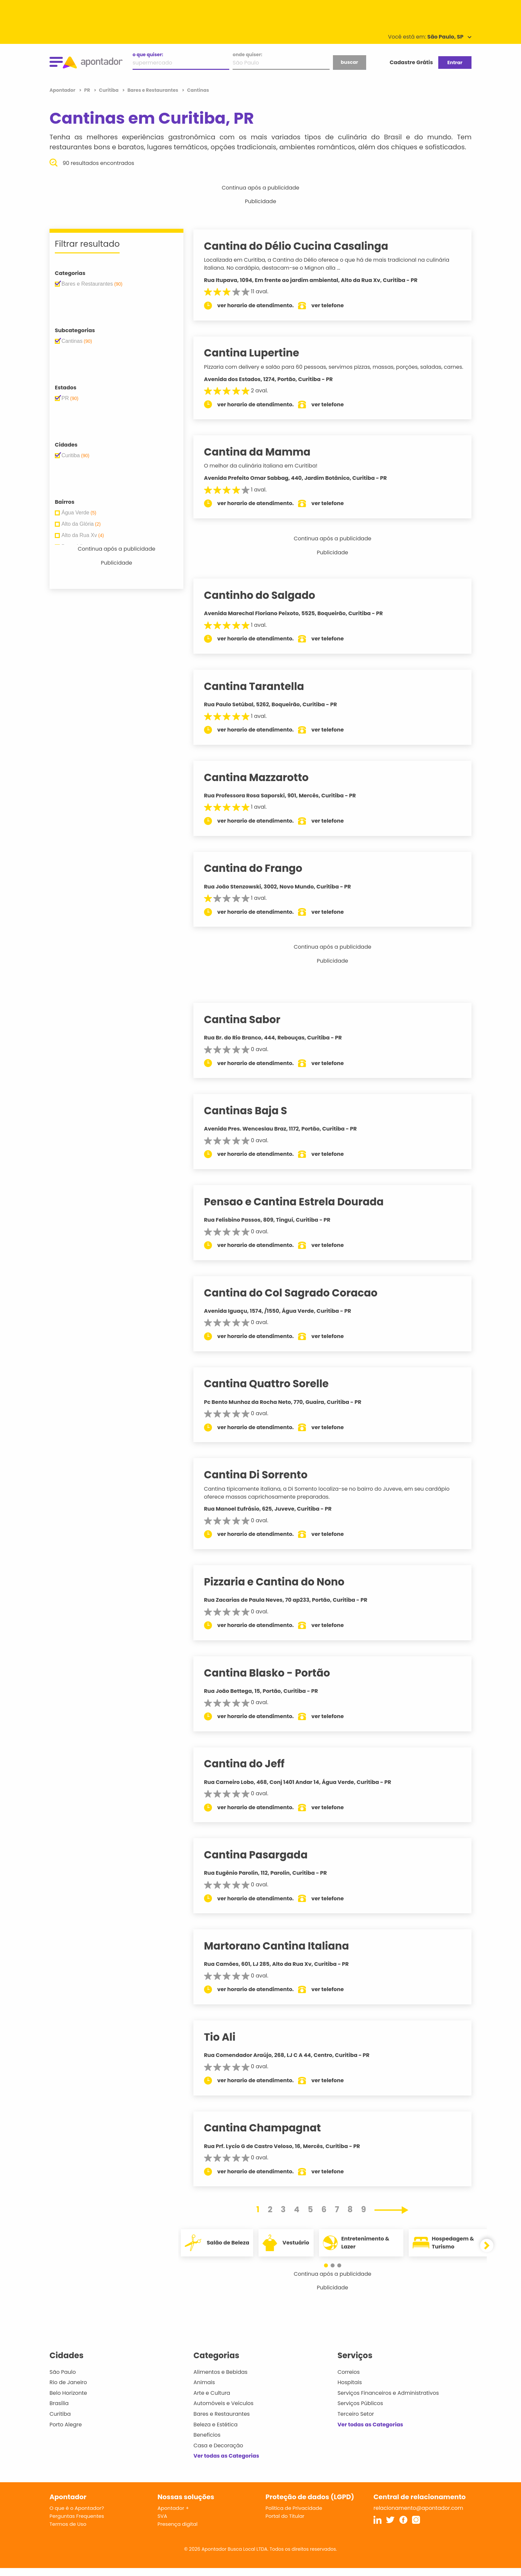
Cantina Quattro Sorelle (272, 1391)
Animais (204, 2390)
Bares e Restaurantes (221, 2422)
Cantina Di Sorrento (262, 1482)
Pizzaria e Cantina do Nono (280, 1589)
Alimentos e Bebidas (220, 2380)
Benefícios (206, 2443)
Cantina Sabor (248, 1027)
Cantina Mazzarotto (262, 785)
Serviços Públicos (360, 2411)
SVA (162, 2523)
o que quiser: (148, 54)
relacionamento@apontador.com (418, 2516)
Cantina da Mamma (263, 460)
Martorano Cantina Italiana (283, 1954)
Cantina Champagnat (268, 2135)
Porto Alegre (66, 2432)
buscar (349, 62)
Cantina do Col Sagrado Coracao (297, 1300)
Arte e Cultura (211, 2401)
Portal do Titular (284, 2523)
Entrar (454, 62)
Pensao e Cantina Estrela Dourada (300, 1209)
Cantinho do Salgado (266, 603)
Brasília (59, 2411)
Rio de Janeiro (68, 2390)
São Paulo (63, 2380)
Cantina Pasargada (262, 1862)
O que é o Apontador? (77, 2515)
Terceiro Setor (356, 2422)
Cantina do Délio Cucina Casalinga (302, 246)
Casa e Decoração (218, 2453)
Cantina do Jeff (250, 1771)
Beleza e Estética (215, 2432)
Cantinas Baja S (251, 1118)
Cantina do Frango (259, 876)
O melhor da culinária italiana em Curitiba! (267, 473)
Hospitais (350, 2390)
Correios (349, 2380)
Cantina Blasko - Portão (273, 1681)
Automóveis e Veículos (223, 2411)
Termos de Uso (68, 2531)
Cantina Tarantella (260, 694)
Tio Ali (226, 2045)
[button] (329, 2273)
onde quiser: (247, 54)
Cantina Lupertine (258, 352)
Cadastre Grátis (411, 62)
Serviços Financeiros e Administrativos (388, 2401)
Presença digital (177, 2531)
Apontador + (173, 2515)
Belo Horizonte (68, 2401)
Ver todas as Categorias (226, 2464)
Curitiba (60, 2422)
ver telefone (334, 305)
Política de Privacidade (293, 2515)
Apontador (63, 90)
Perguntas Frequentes (77, 2523)
